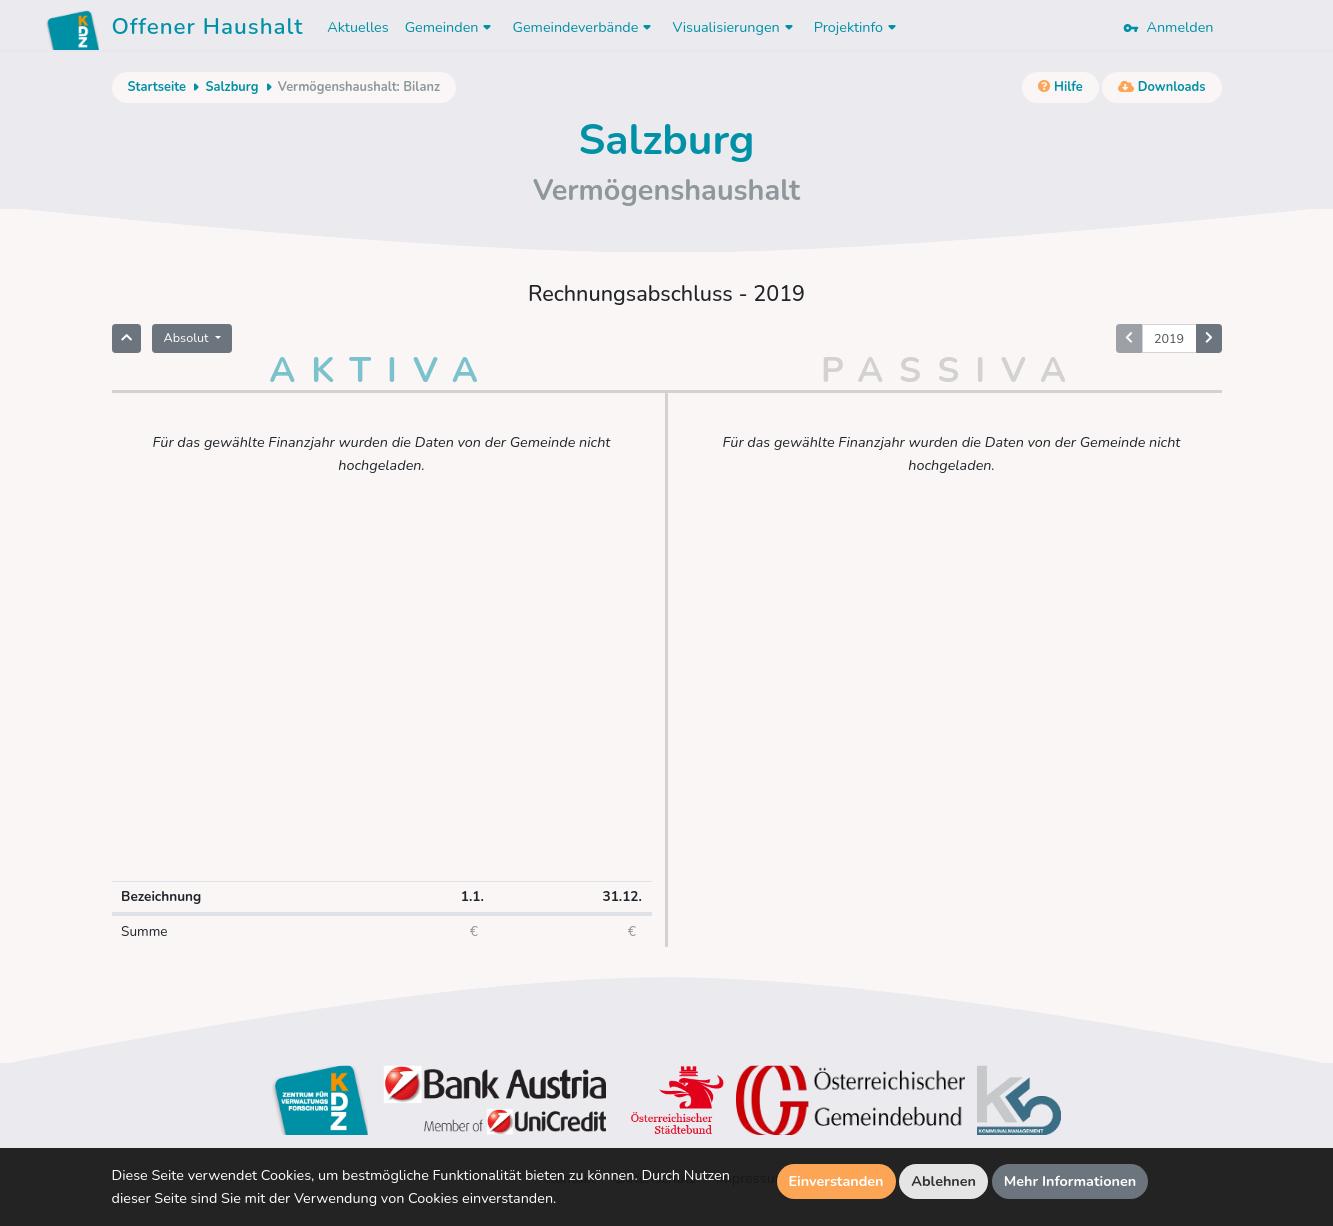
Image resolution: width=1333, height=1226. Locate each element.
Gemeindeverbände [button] (584, 27)
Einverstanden (836, 1181)
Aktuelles (357, 27)
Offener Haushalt (208, 30)
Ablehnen (943, 1181)
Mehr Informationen (1070, 1181)
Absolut (188, 337)
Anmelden (1168, 27)
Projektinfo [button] (857, 27)
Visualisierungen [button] (734, 27)
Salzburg (231, 87)
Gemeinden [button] (451, 27)
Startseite (157, 87)
